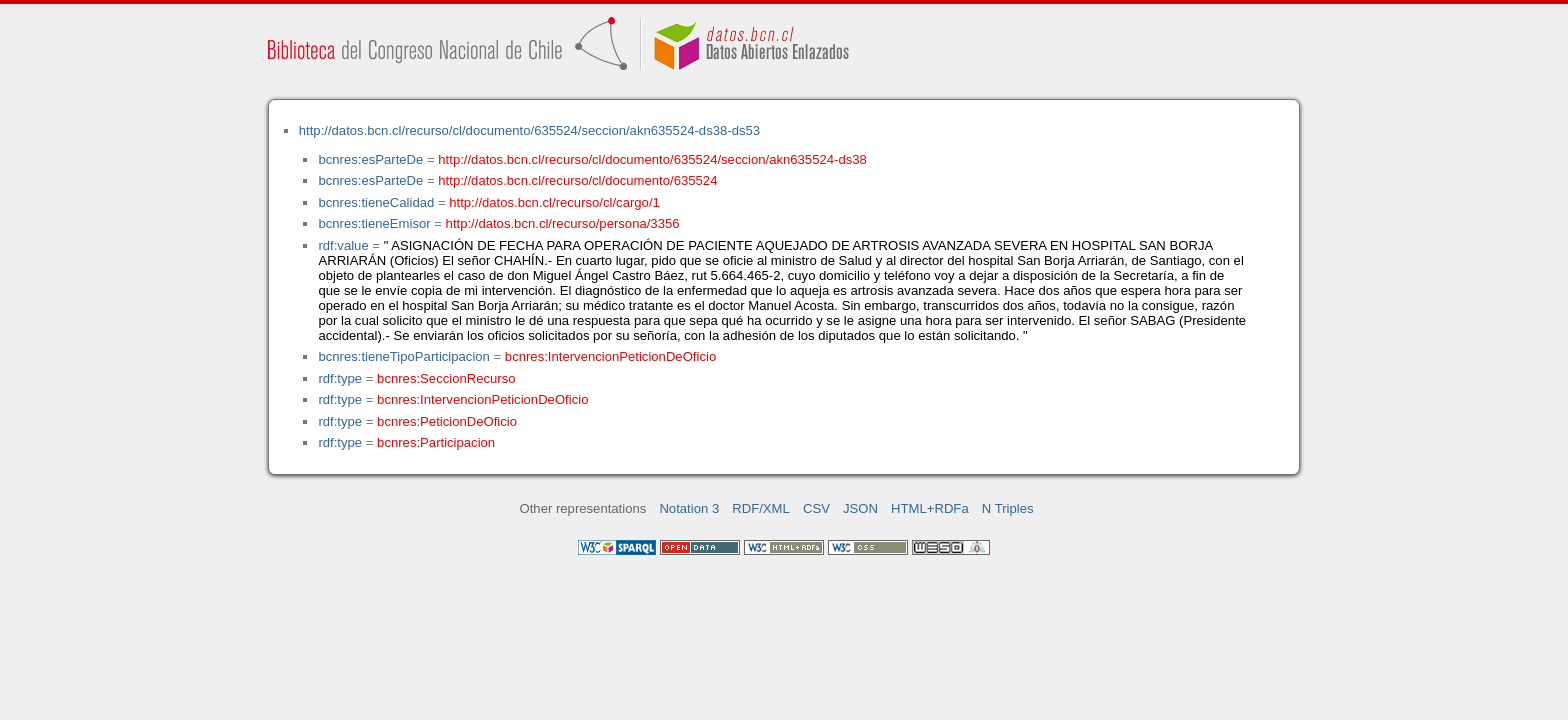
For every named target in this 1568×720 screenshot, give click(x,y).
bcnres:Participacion (436, 442)
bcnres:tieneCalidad (376, 202)
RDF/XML (761, 508)
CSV (816, 508)
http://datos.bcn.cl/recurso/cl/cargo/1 (554, 202)
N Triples (1008, 508)
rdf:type (340, 378)
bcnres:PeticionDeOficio (447, 421)
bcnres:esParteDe (370, 159)
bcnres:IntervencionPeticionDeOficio (610, 356)
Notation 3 (689, 508)
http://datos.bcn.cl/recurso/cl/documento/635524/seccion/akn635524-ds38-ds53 (529, 130)
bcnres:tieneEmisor (374, 223)
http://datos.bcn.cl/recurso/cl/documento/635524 (577, 180)
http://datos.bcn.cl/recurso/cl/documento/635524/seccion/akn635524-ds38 (652, 159)
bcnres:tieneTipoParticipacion (403, 356)
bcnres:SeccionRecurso (446, 378)
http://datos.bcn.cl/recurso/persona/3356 (563, 223)
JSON (860, 508)
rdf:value (343, 245)
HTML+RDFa (930, 508)
